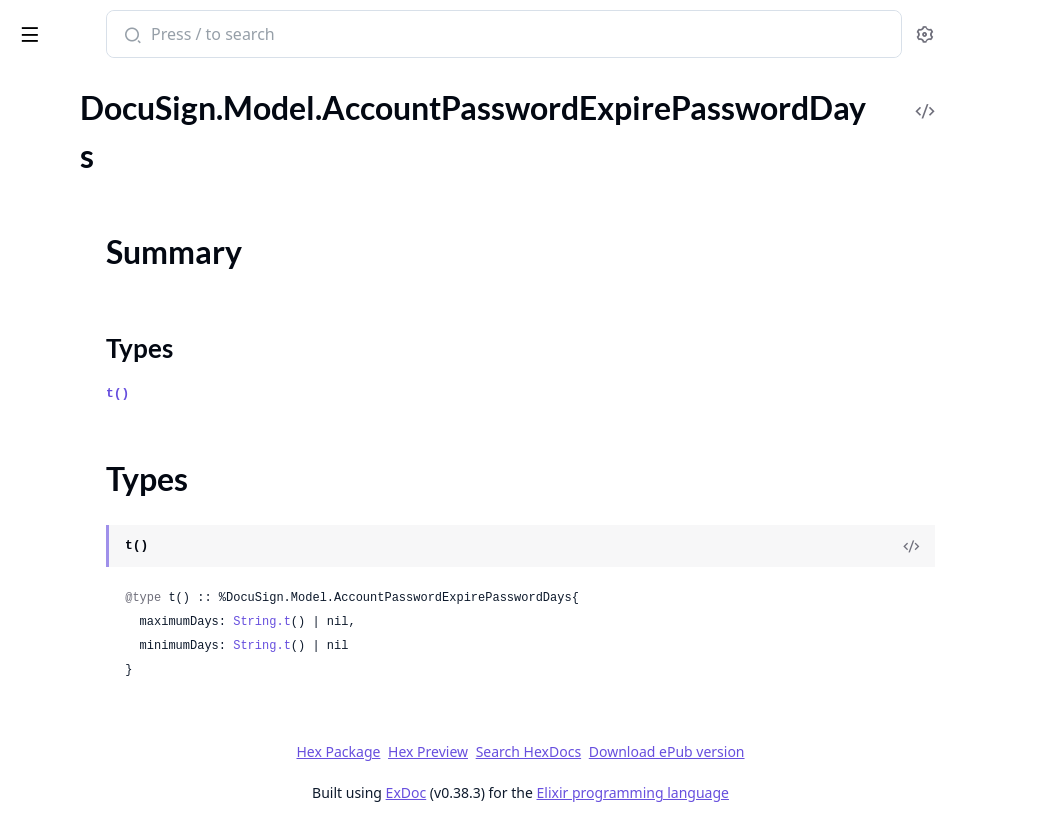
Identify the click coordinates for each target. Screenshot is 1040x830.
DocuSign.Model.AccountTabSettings (141, 792)
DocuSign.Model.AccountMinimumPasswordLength (142, 103)
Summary (67, 192)
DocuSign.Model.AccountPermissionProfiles (142, 441)
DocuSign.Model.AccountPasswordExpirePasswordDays (142, 157)
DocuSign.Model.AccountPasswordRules (142, 360)
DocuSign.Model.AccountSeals (119, 522)
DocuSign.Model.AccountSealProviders (142, 495)
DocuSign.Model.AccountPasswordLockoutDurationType (142, 279)
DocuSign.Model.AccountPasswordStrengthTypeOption (142, 414)
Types (55, 216)
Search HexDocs (677, 752)
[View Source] (956, 546)
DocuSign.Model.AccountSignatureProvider (142, 657)
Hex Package (488, 751)
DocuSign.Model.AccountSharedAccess (142, 576)
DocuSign (56, 24)
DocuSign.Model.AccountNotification (142, 130)
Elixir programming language (782, 792)
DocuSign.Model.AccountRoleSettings (142, 468)
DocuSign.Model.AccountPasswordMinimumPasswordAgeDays (142, 306)
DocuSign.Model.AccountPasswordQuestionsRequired (142, 333)
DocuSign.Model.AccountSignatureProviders (142, 711)
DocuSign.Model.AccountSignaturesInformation (142, 765)
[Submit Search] (384, 36)
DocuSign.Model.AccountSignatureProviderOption (142, 684)
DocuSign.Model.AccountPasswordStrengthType (142, 387)
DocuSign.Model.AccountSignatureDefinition (142, 630)
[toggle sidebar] (273, 31)
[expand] (280, 107)
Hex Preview (578, 751)
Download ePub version (816, 751)
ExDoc (555, 792)
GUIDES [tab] (40, 85)
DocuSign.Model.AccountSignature (134, 603)
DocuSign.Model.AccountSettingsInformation (142, 549)
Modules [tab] (128, 85)
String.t (516, 622)
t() (371, 393)
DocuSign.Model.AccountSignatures (138, 738)
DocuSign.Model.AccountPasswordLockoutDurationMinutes (142, 252)
